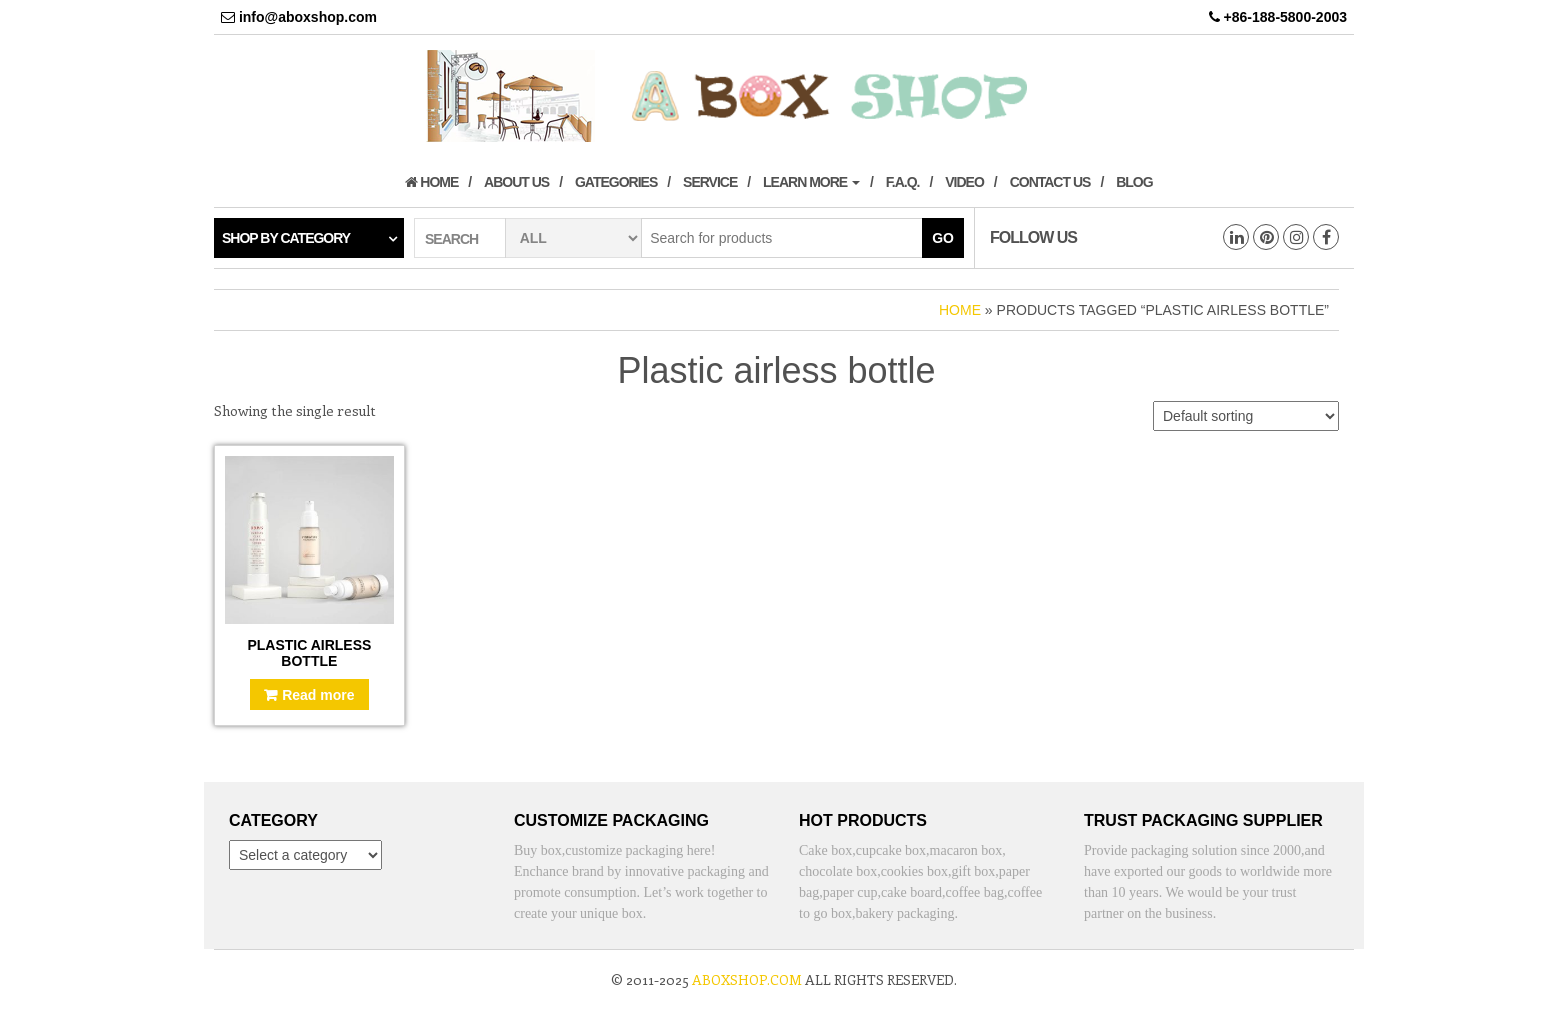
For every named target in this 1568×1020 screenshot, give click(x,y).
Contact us (1050, 182)
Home (431, 182)
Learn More (811, 182)
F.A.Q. (903, 182)
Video (964, 182)
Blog (1134, 182)
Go (943, 238)
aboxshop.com (747, 979)
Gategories (616, 182)
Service (710, 182)
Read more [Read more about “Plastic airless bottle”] (318, 695)
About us (516, 182)
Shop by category (286, 238)
